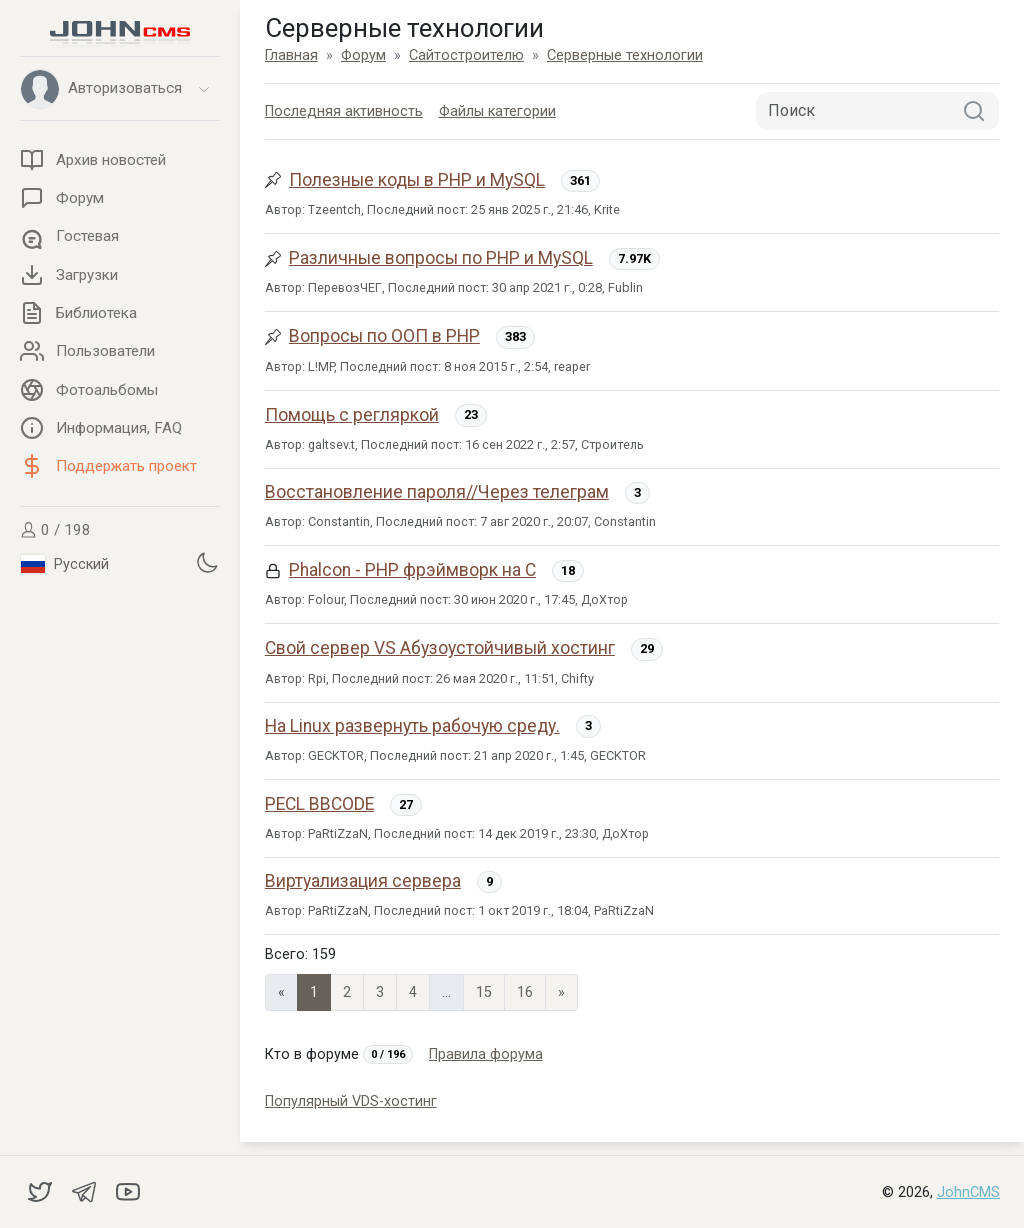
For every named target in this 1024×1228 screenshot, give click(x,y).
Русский (65, 564)
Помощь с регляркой (352, 415)
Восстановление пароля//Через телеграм (437, 492)
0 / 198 (55, 530)
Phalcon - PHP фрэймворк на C (412, 570)
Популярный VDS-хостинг (351, 1101)
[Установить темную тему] (207, 562)
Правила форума (486, 1054)
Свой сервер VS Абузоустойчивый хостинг (440, 648)
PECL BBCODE (319, 804)
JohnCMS (968, 1192)
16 (525, 992)
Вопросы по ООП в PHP (384, 336)
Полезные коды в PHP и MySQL (417, 180)
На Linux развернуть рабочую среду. (412, 726)
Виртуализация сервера (363, 881)
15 (484, 992)
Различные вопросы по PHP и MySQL (441, 258)
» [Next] (561, 992)
